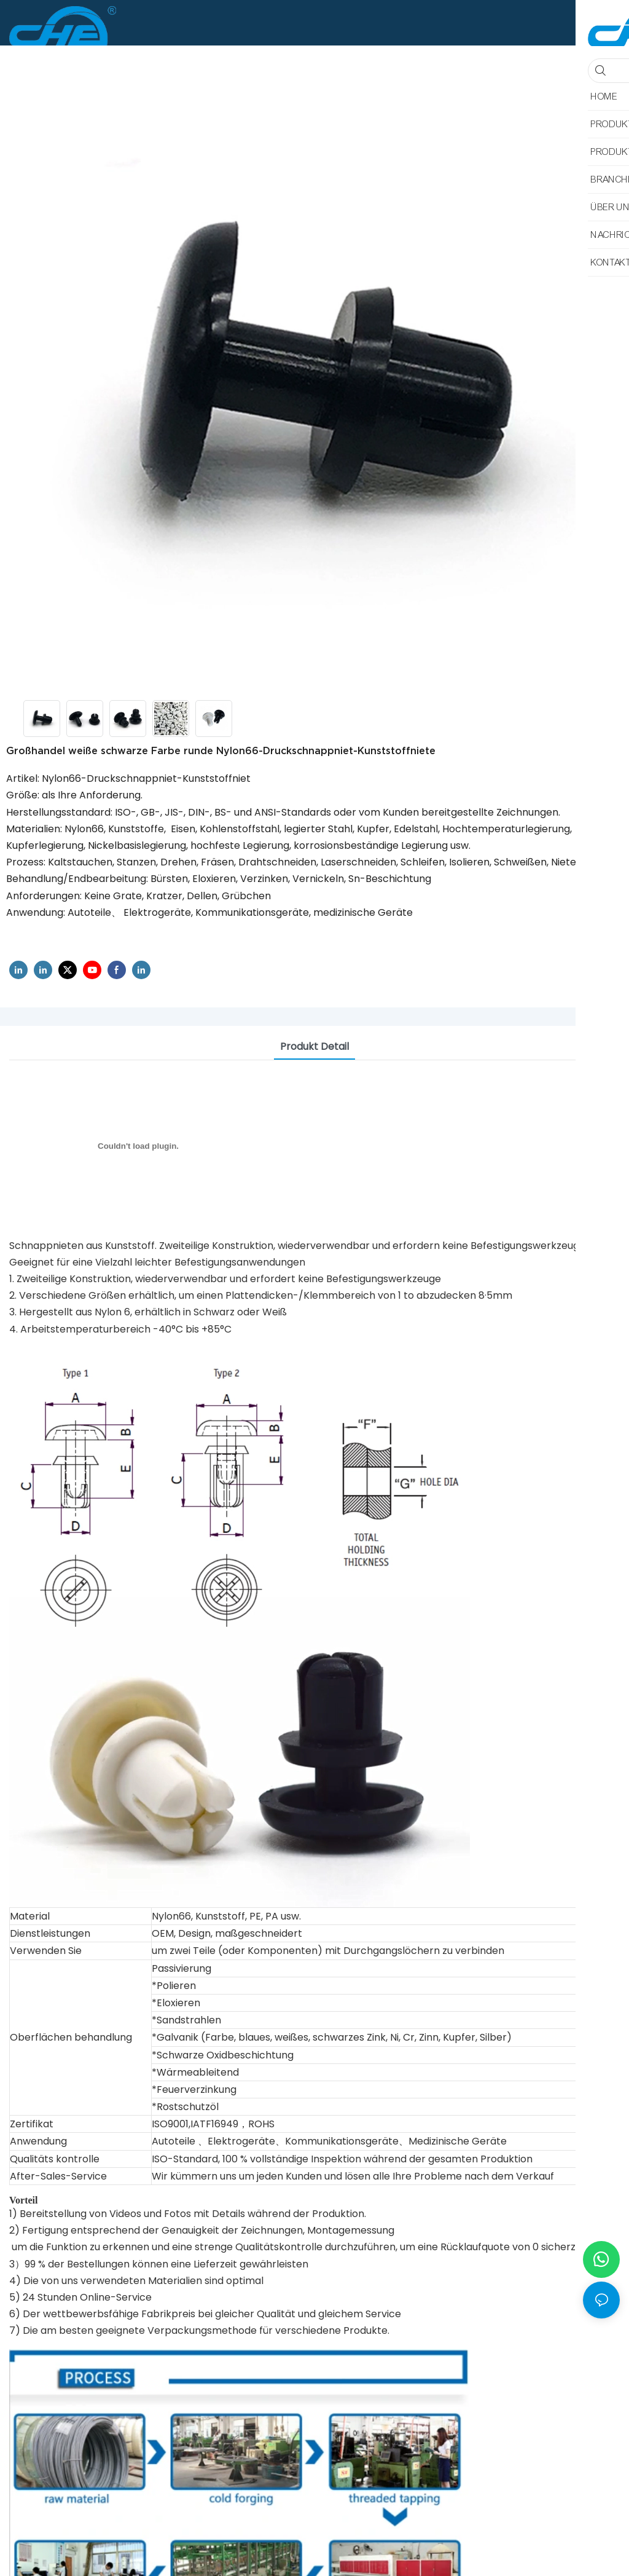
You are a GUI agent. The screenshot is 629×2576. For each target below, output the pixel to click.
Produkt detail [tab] (314, 1046)
